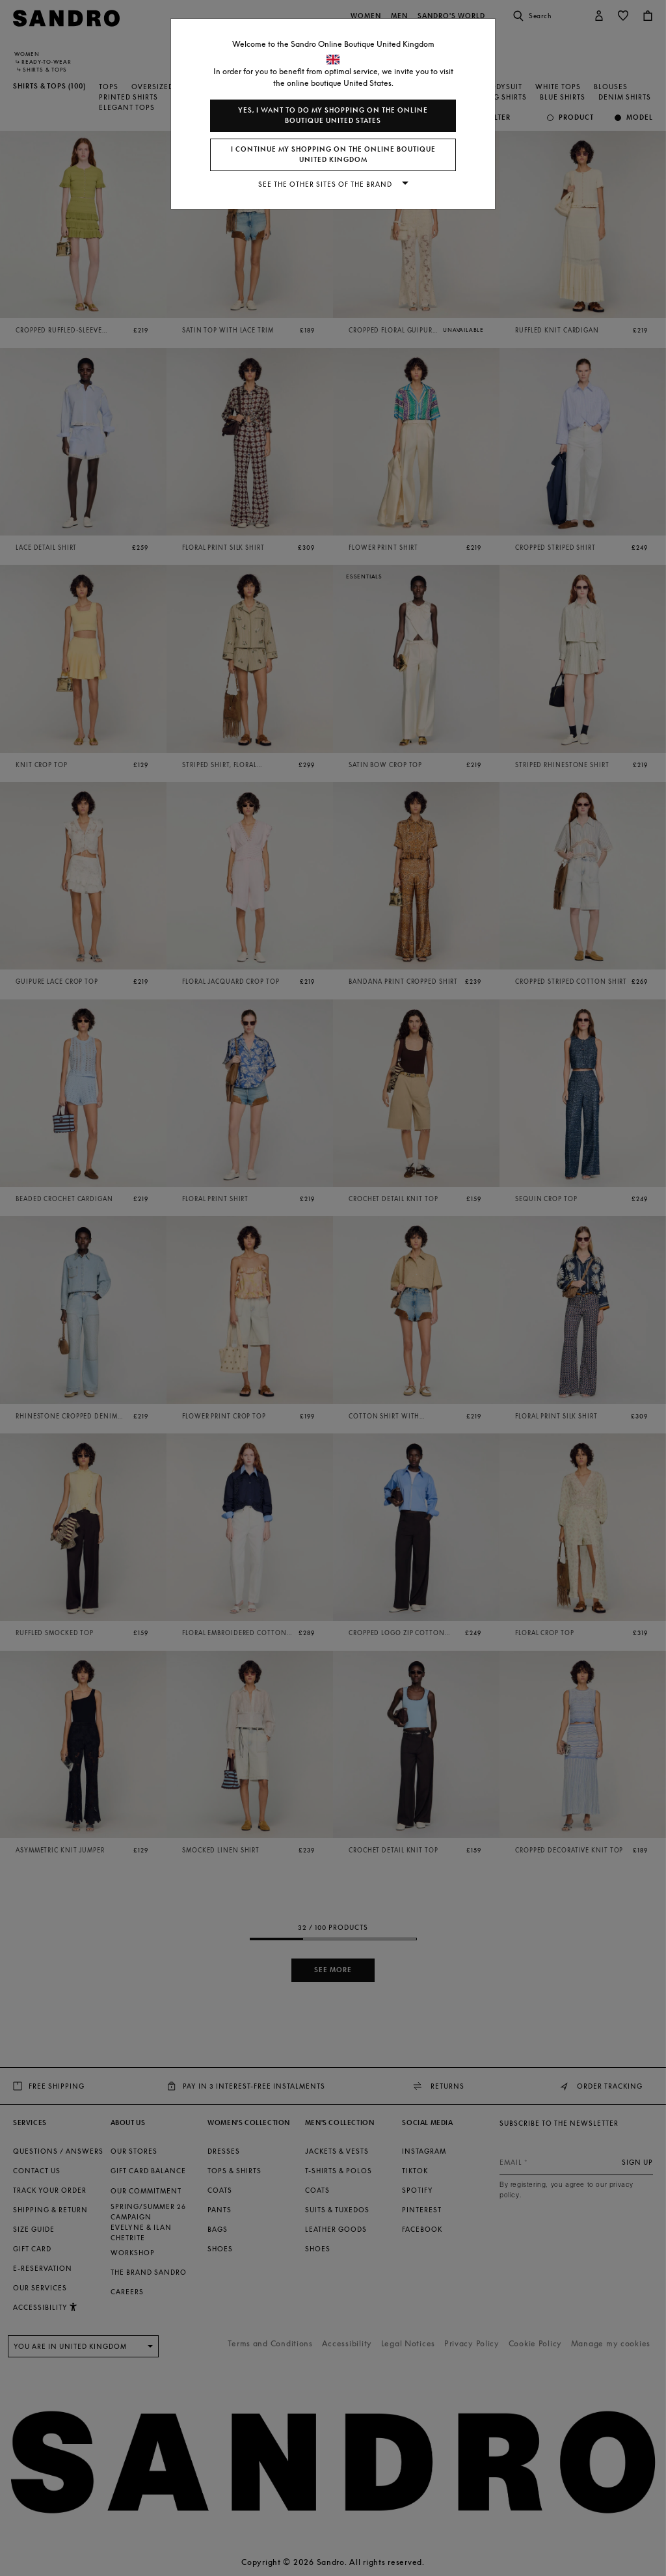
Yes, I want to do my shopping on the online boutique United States (333, 115)
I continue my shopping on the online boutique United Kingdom (333, 154)
